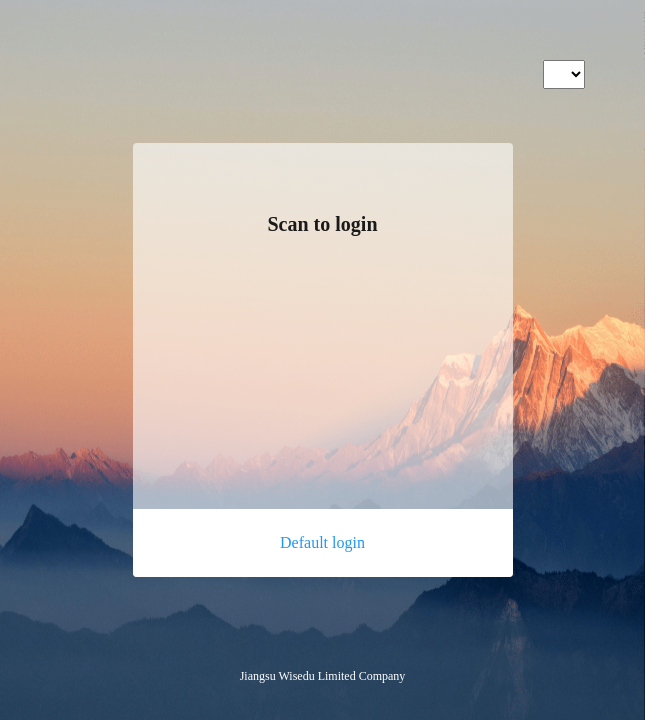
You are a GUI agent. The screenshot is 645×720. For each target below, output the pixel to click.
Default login (322, 542)
